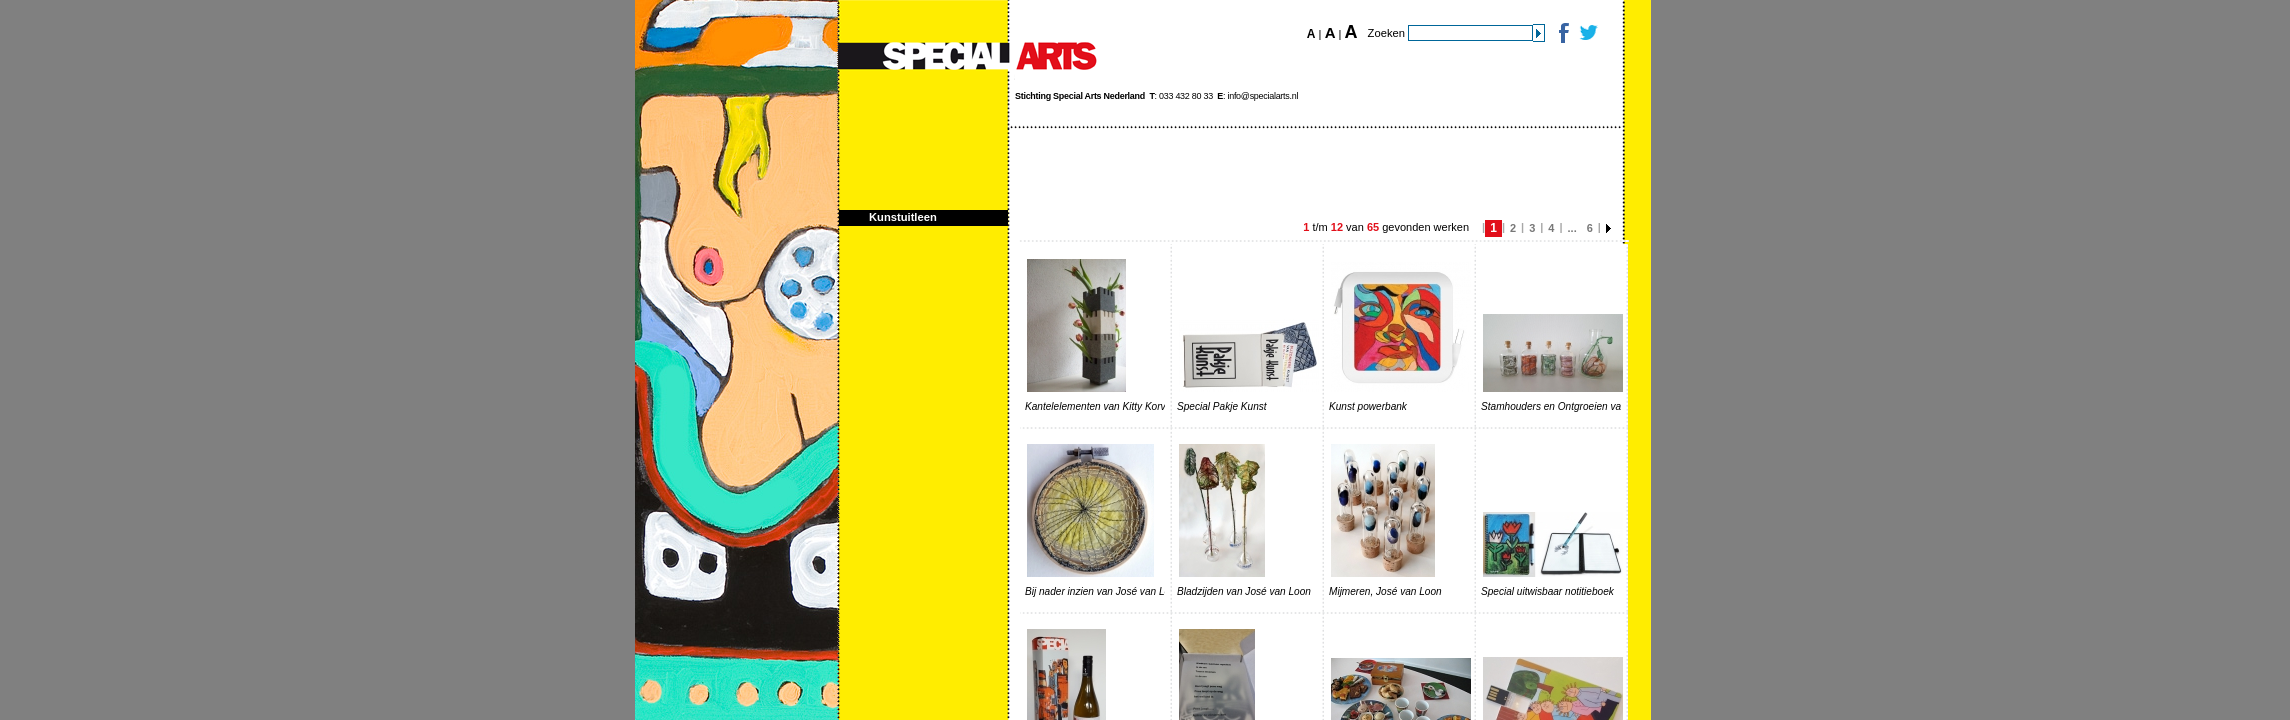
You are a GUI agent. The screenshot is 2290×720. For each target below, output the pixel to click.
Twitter (1587, 32)
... (1572, 228)
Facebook (1562, 32)
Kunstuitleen (903, 217)
